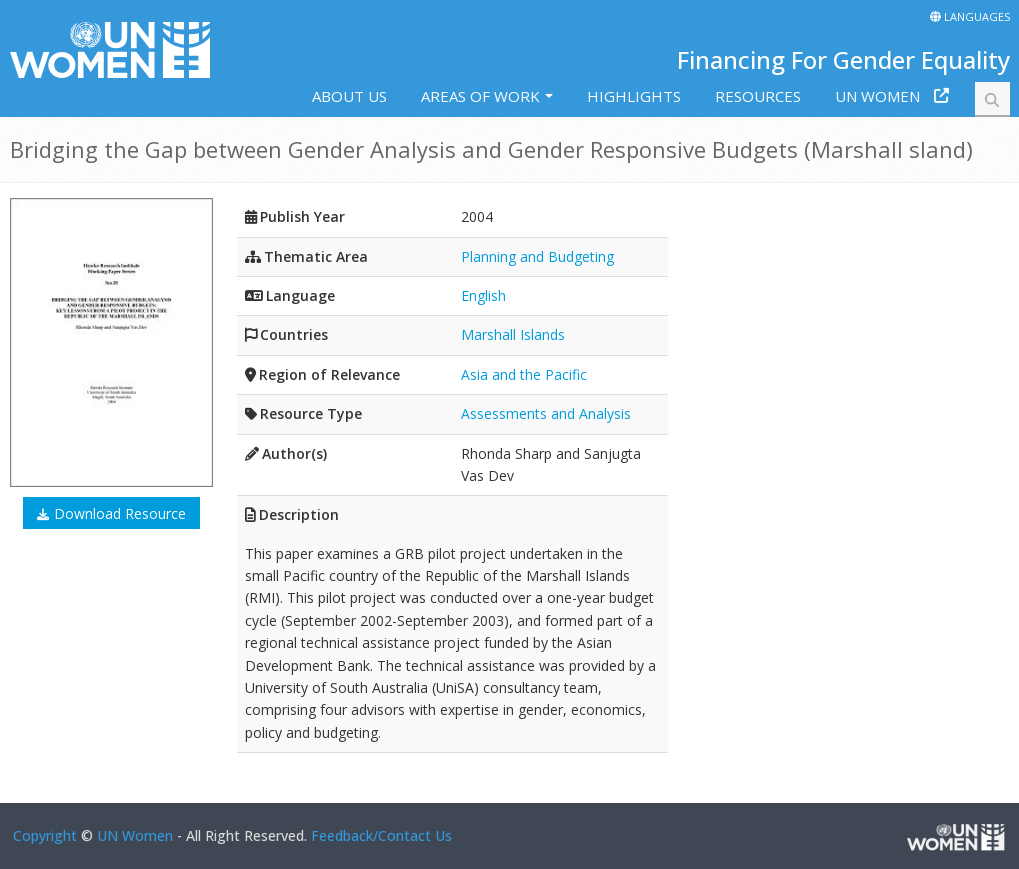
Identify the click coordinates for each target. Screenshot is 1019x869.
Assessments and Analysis (546, 413)
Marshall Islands (513, 334)
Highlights (634, 96)
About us (349, 96)
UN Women (877, 96)
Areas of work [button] (480, 96)
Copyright (45, 835)
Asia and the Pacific (524, 374)
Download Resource (120, 513)
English (483, 295)
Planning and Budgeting (537, 256)
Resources (758, 96)
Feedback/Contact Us (381, 835)
